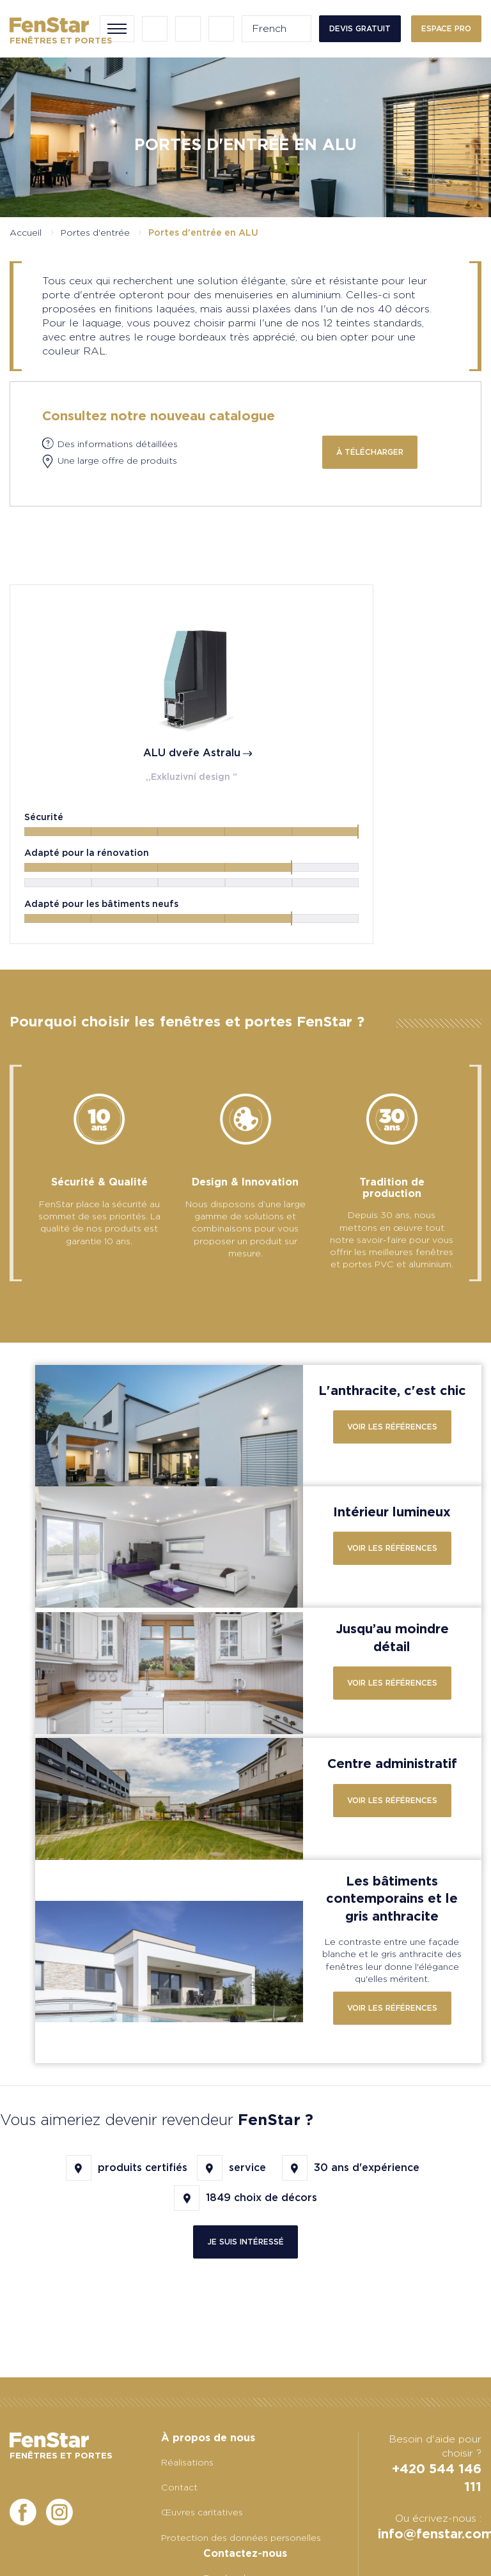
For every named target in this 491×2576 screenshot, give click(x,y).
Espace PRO (446, 28)
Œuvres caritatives (202, 2512)
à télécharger (369, 452)
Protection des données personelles (241, 2538)
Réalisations (187, 2462)
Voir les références (392, 1472)
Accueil (26, 232)
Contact (179, 2487)
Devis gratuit (360, 28)
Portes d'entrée (95, 232)
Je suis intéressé (245, 2286)
